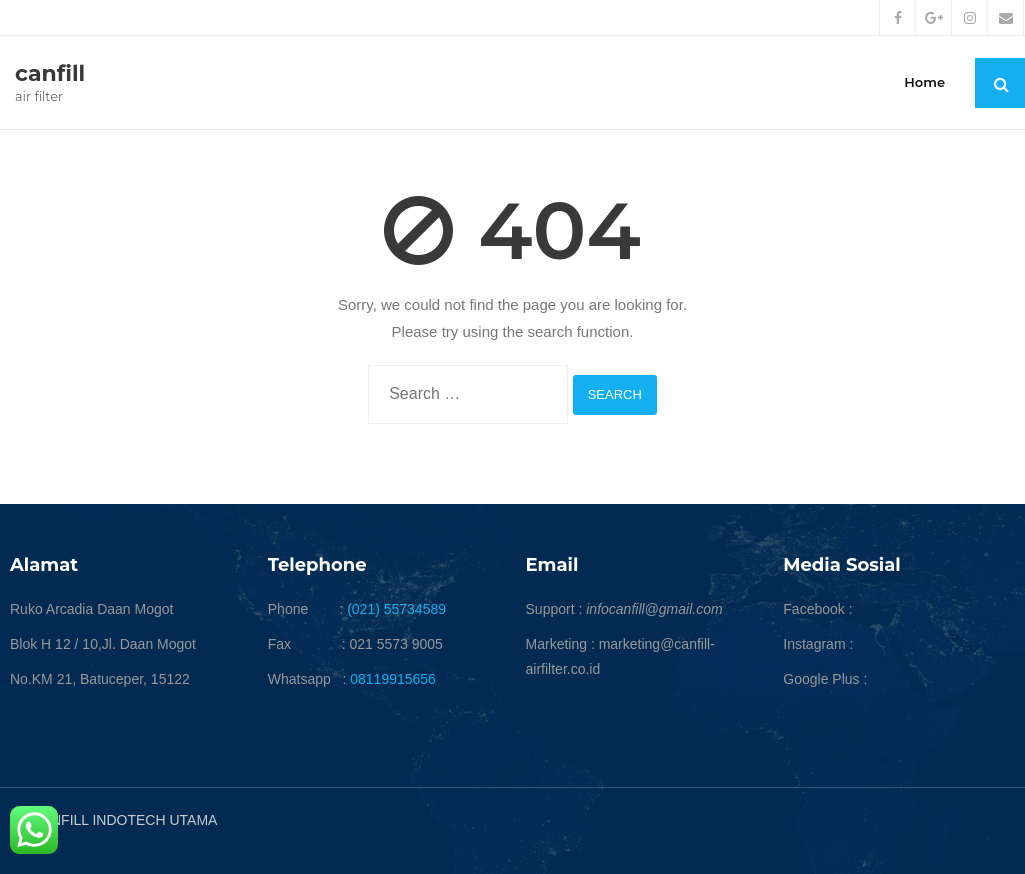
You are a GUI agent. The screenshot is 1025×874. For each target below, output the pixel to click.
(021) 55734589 (396, 609)
